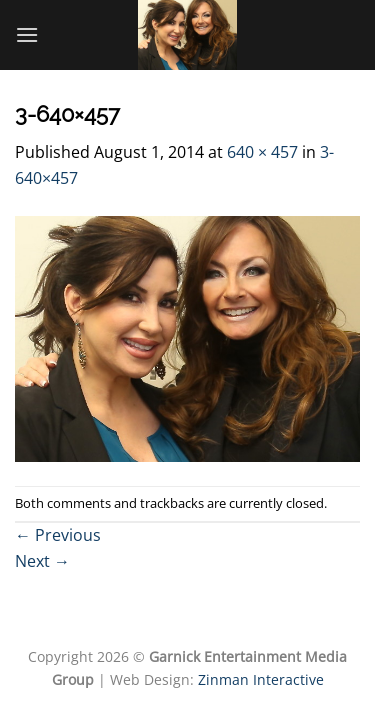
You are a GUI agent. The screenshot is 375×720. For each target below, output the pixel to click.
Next (42, 561)
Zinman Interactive (261, 679)
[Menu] (27, 34)
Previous (58, 535)
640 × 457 (262, 152)
